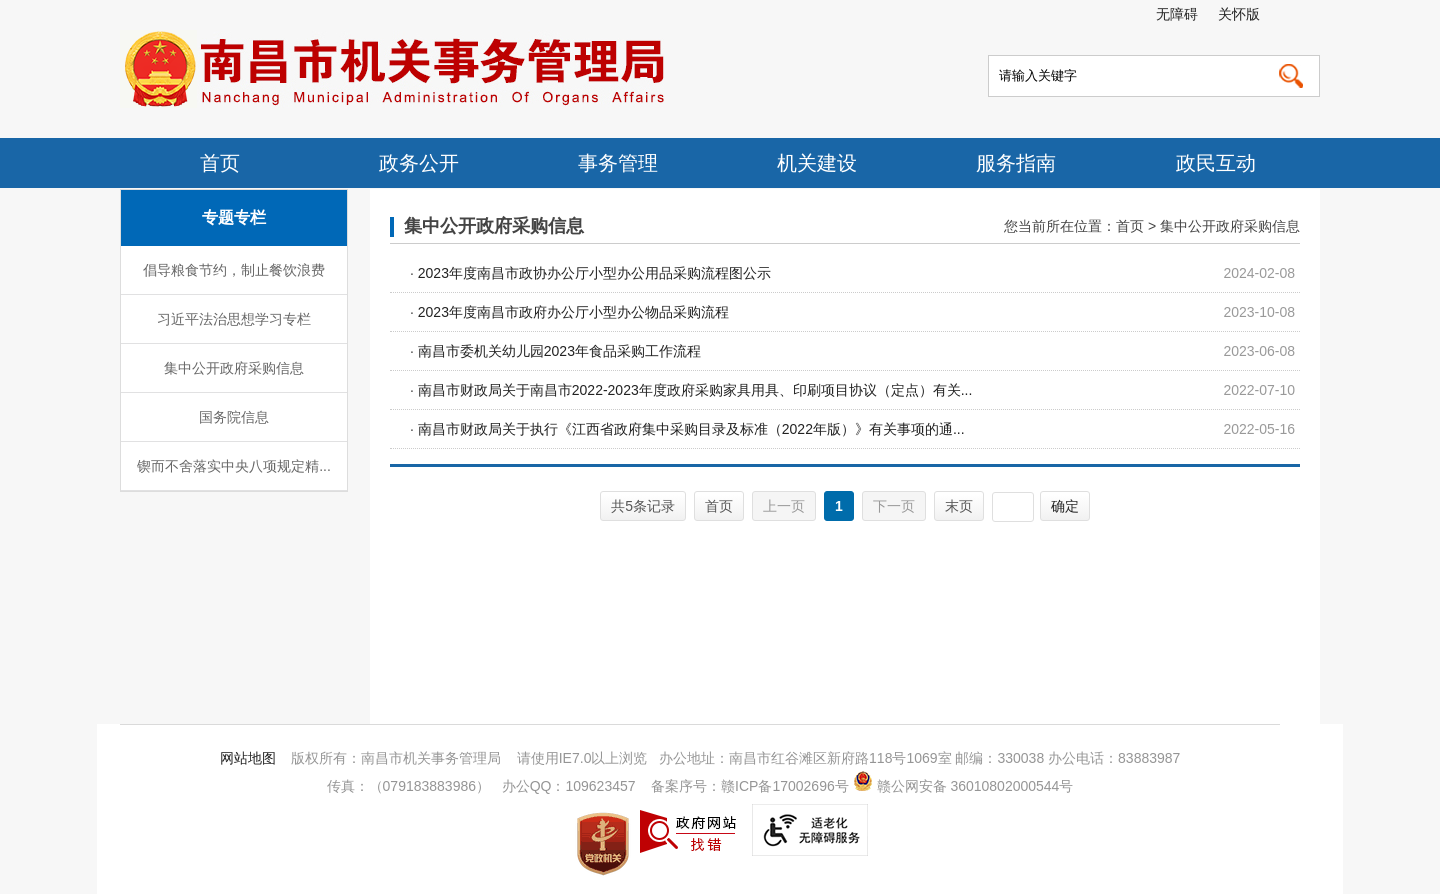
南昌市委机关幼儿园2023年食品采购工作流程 (559, 351)
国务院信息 (234, 417)
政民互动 (1216, 163)
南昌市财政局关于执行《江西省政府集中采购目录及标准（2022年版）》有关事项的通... (691, 429)
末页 (959, 506)
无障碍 (1177, 14)
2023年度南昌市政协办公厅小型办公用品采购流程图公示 (594, 273)
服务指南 (1016, 163)
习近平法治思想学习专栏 (234, 319)
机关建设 (817, 163)
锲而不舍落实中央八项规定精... (234, 466)
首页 (220, 163)
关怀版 (1239, 14)
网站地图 (248, 758)
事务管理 (618, 163)
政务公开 (419, 163)
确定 (1065, 506)
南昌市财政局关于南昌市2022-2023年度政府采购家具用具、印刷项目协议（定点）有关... (695, 390)
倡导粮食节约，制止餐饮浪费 (234, 270)
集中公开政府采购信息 (234, 368)
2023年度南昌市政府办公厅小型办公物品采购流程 (573, 312)
